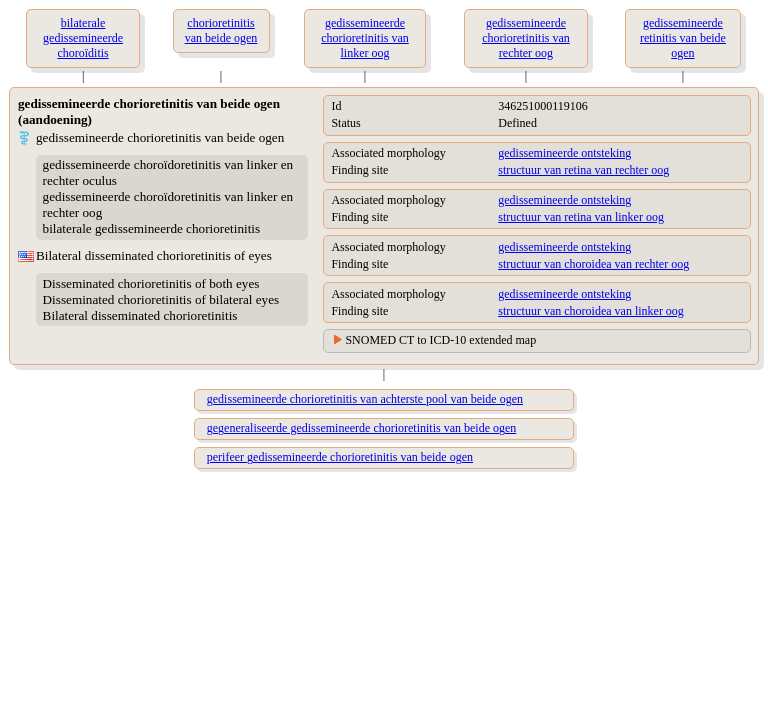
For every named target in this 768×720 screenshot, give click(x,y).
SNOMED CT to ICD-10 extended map (440, 340)
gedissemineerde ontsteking (564, 153)
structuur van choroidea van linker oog (591, 311)
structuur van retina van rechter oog (583, 170)
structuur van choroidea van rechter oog (593, 264)
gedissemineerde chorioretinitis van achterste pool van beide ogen (365, 399)
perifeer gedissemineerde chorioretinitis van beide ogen (340, 457)
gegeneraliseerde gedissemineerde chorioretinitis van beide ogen (362, 428)
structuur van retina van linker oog (581, 217)
